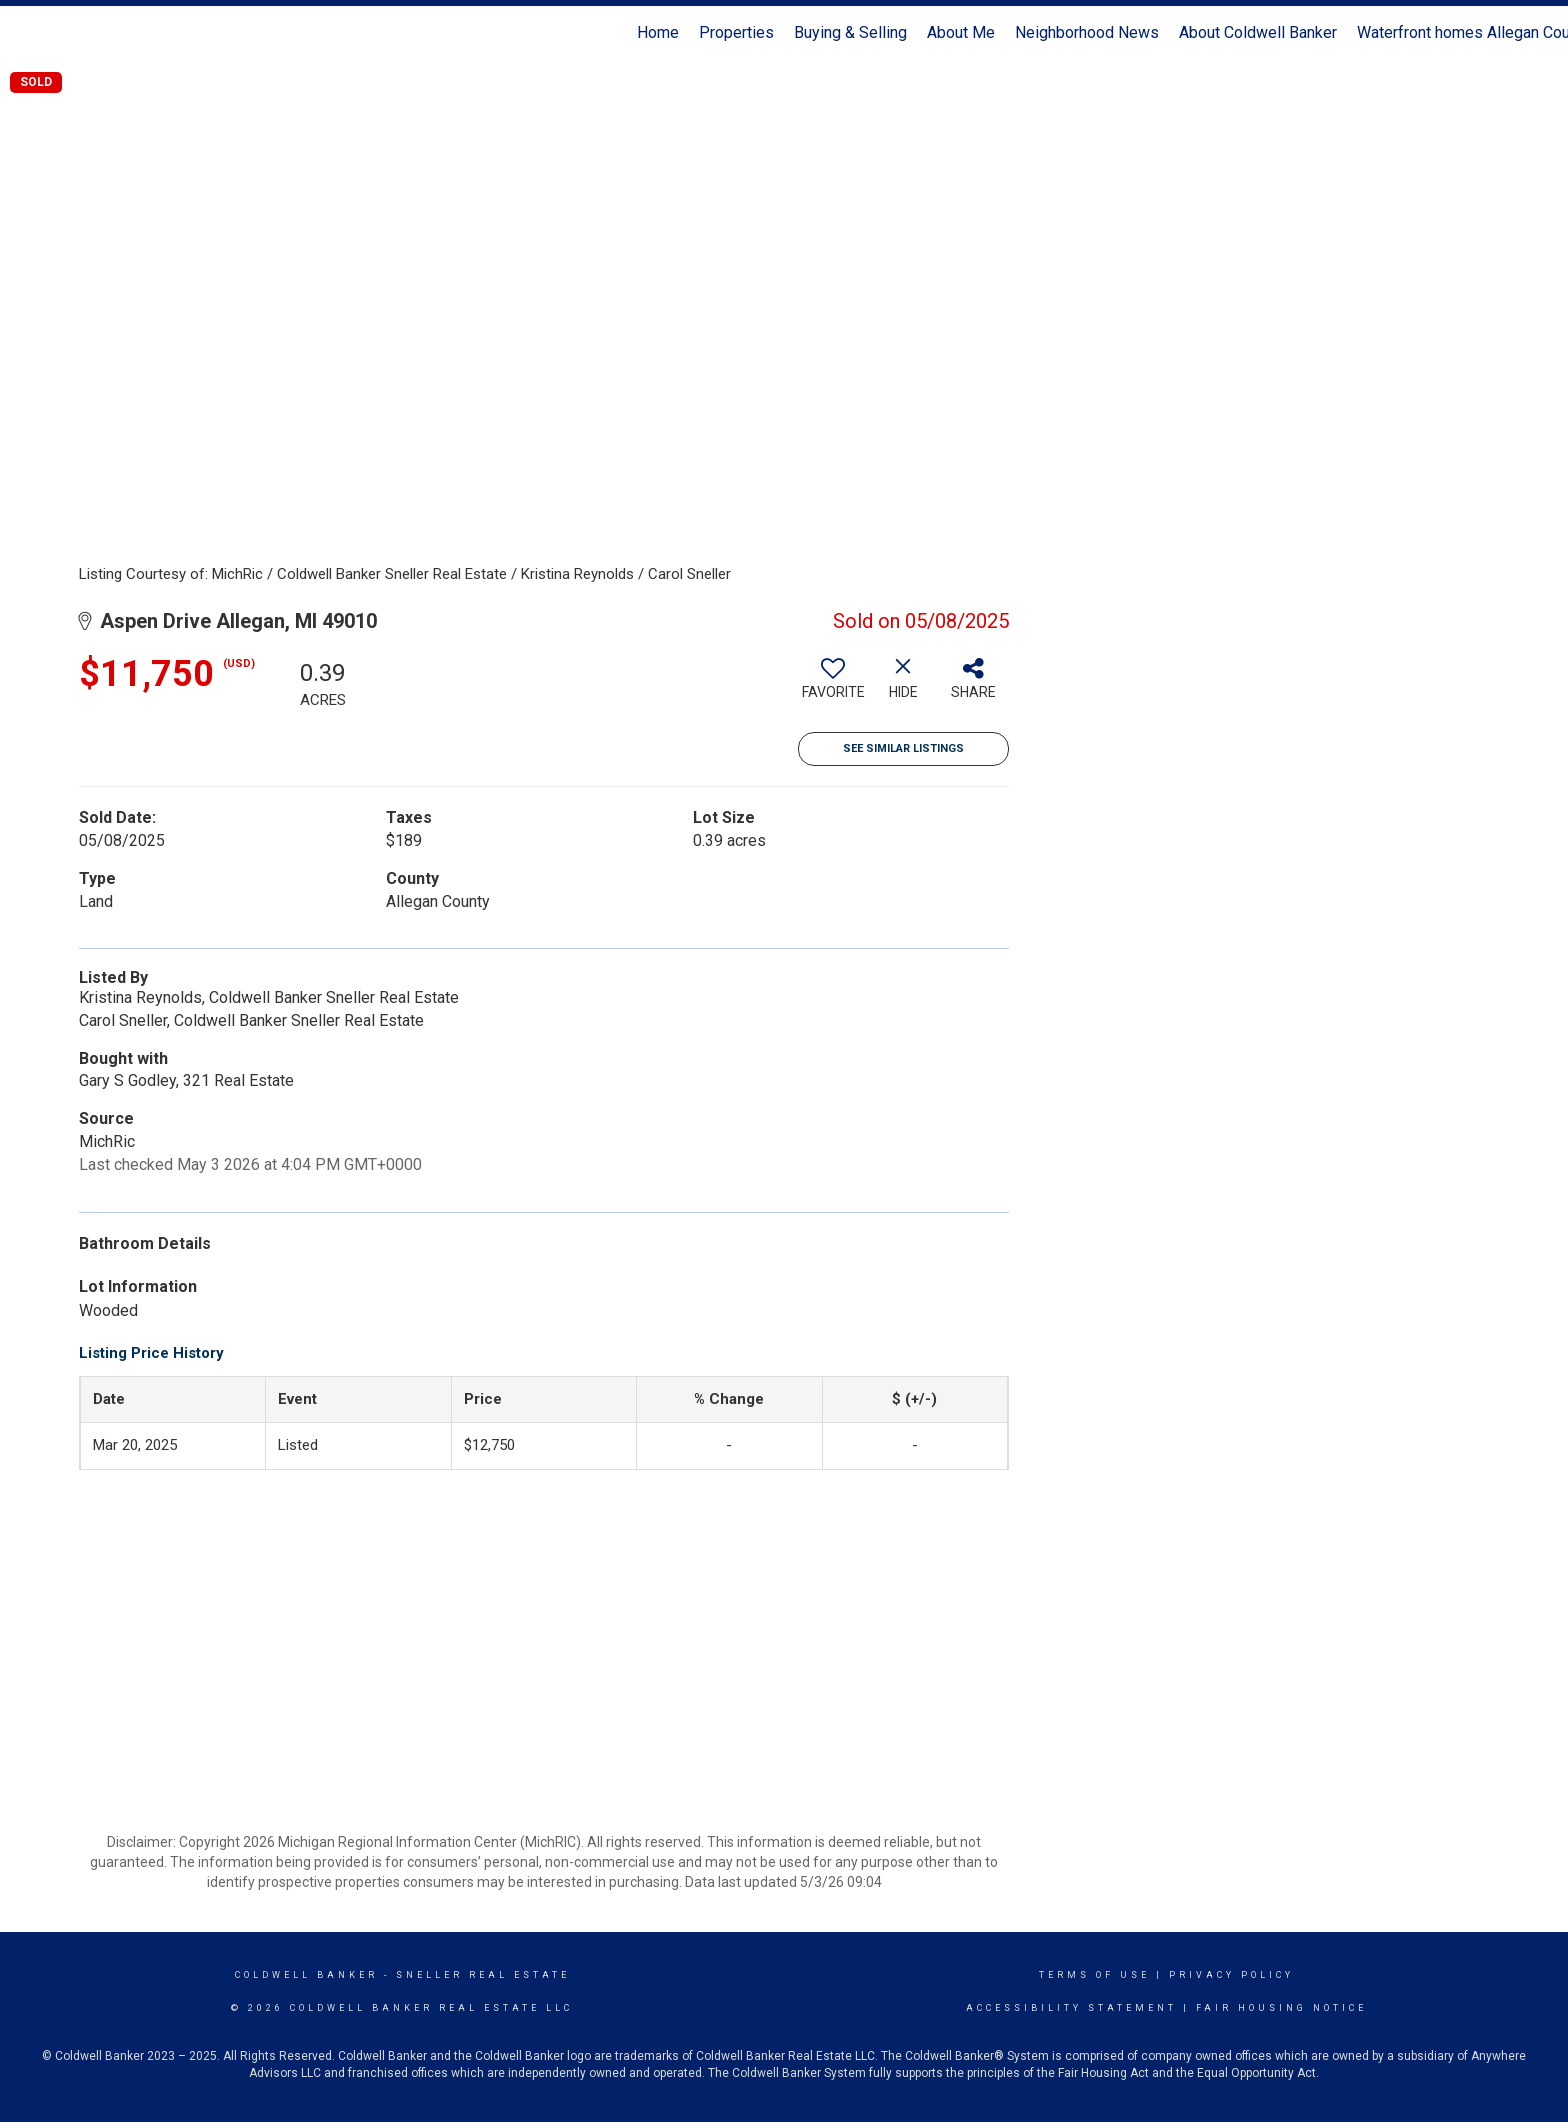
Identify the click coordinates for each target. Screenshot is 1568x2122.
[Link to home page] (25, 33)
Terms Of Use (1094, 1975)
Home (658, 32)
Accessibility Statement (1071, 2008)
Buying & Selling (850, 32)
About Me (961, 32)
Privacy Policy (1231, 1975)
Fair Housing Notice (1281, 2008)
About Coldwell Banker (1258, 32)
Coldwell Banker (306, 1975)
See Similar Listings (903, 748)
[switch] (833, 686)
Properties (736, 32)
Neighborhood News (1087, 32)
